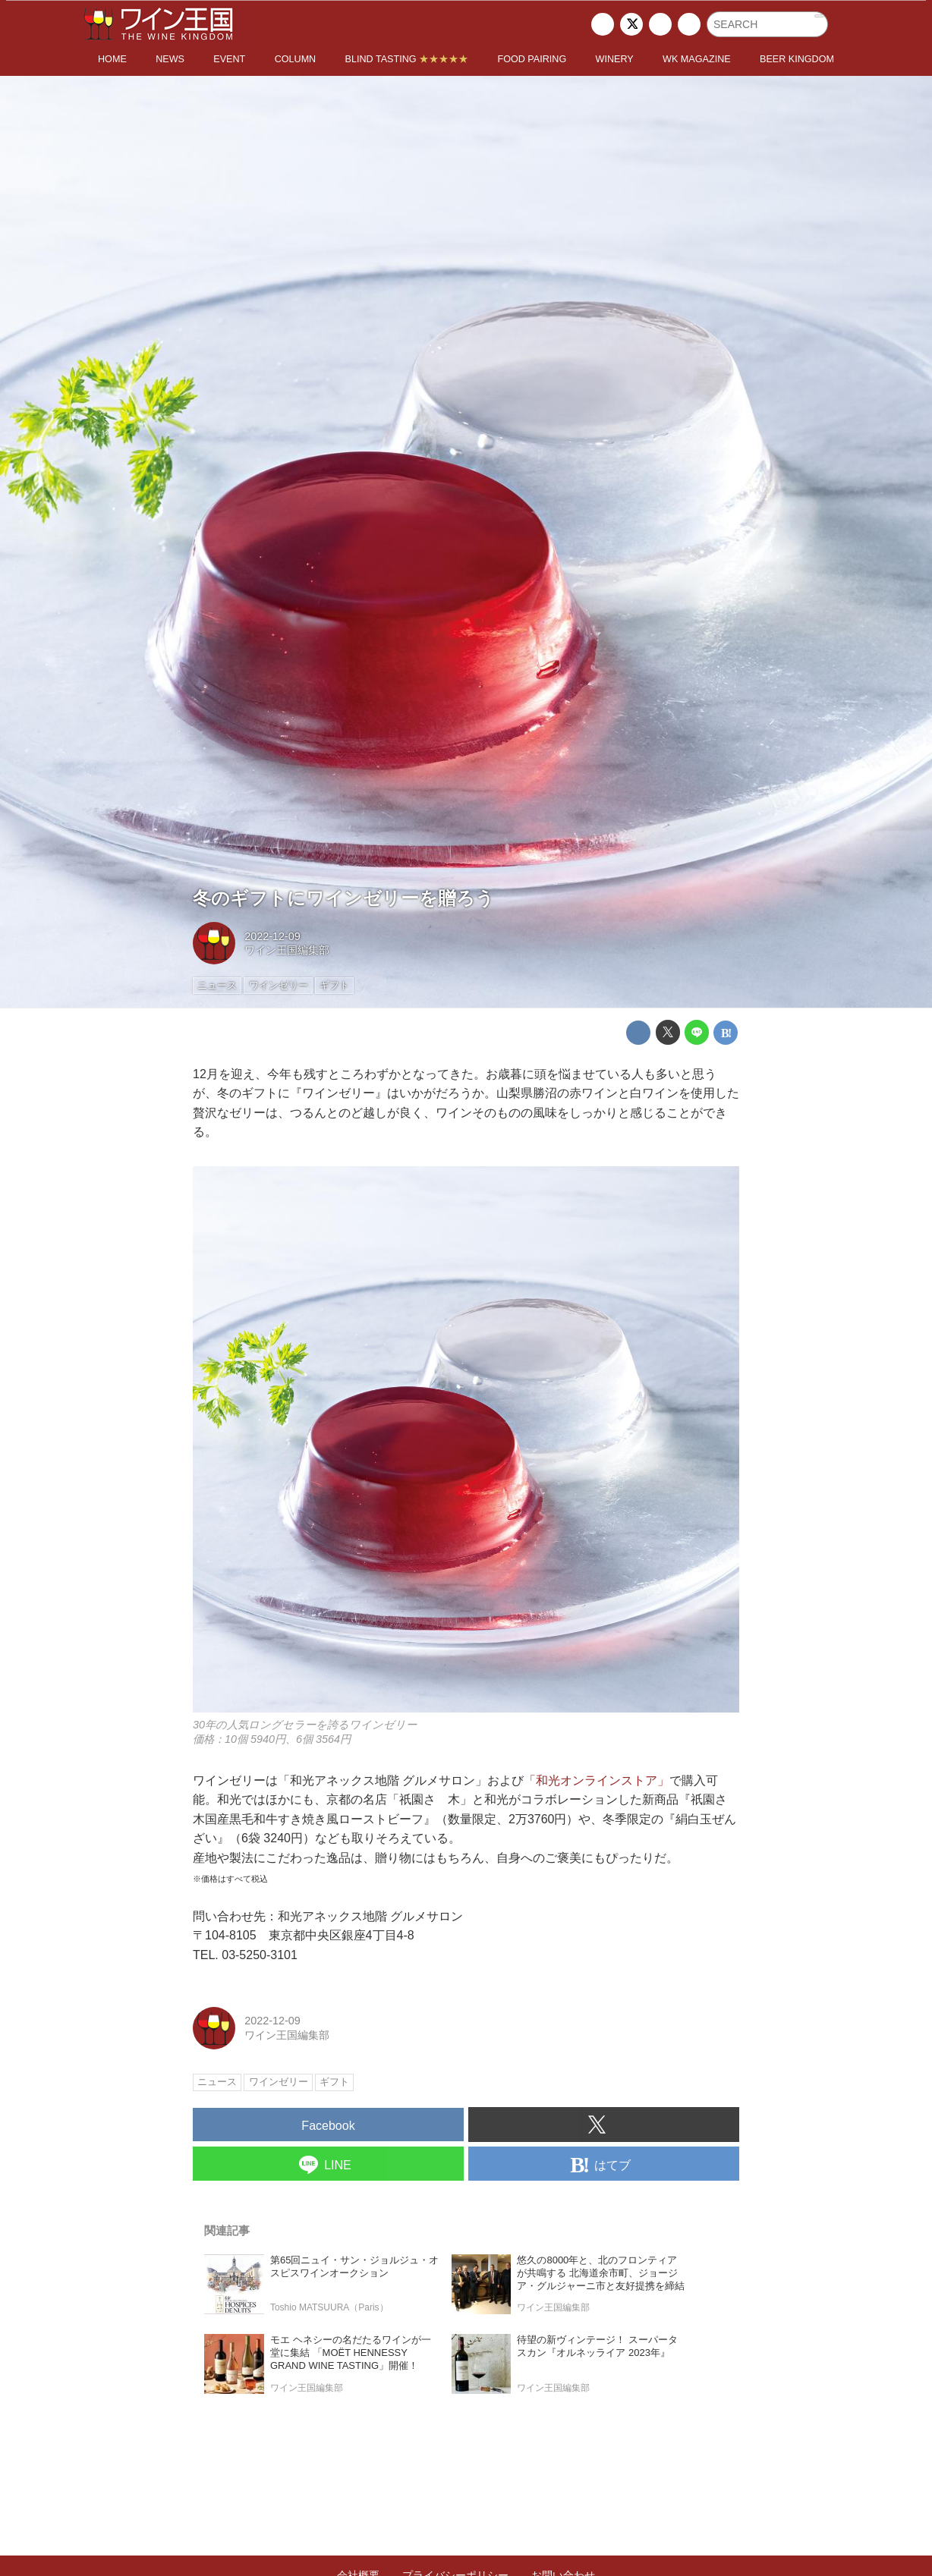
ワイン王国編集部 (286, 950)
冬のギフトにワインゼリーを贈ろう (343, 898)
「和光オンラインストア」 (596, 1780)
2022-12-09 (272, 936)
